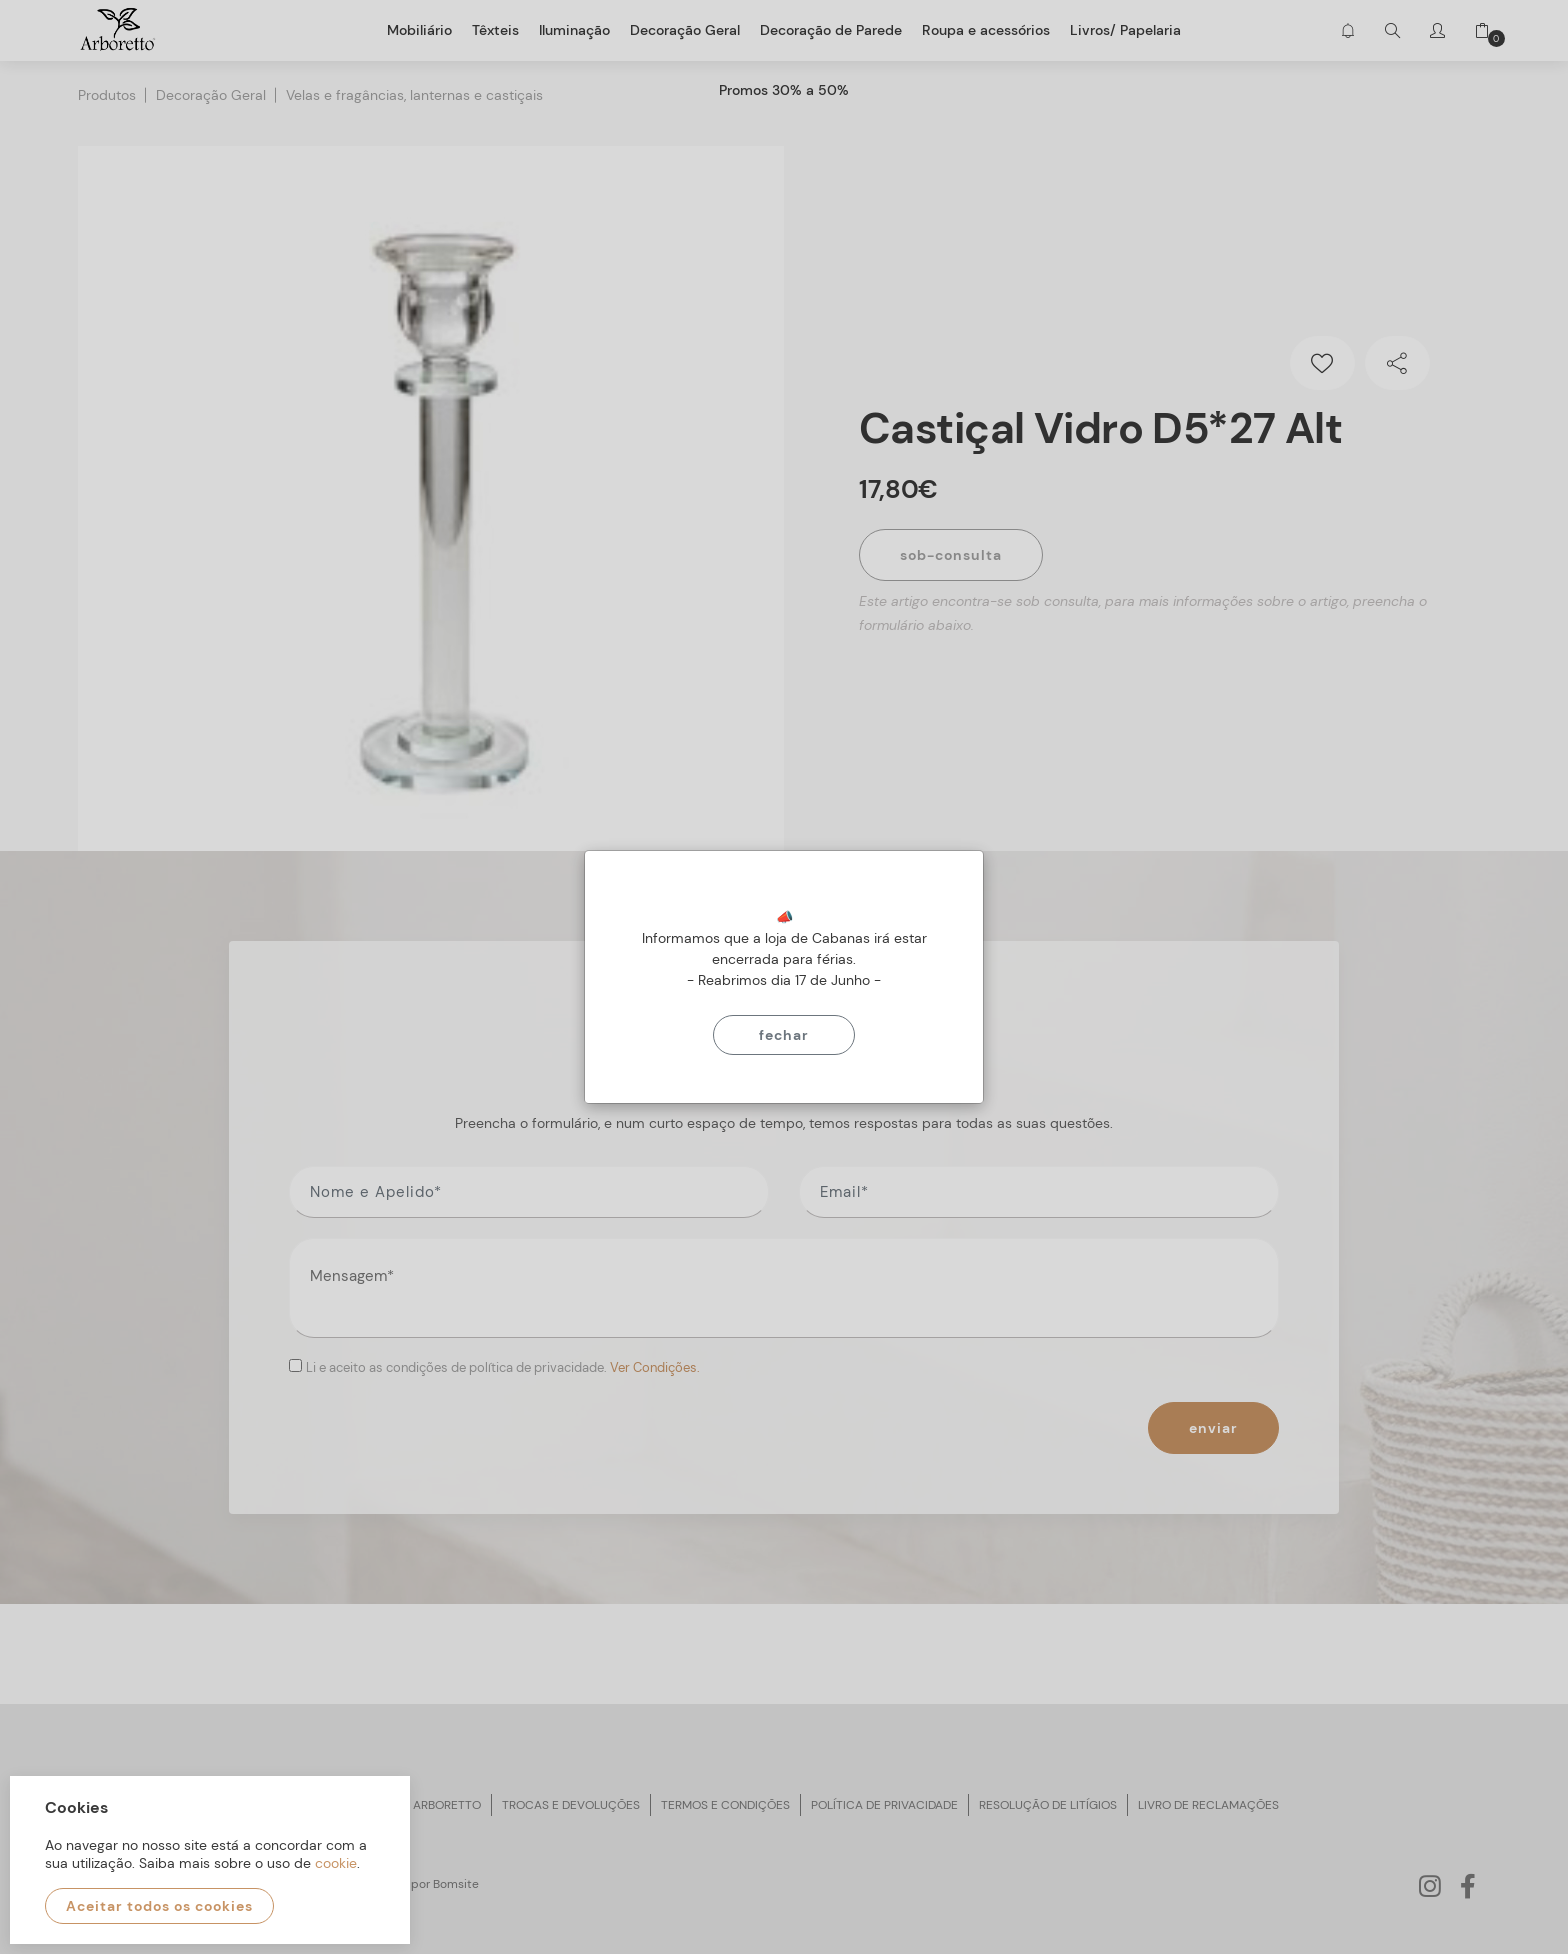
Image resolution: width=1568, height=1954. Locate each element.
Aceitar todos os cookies (159, 1906)
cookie (336, 1863)
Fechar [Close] (784, 1035)
